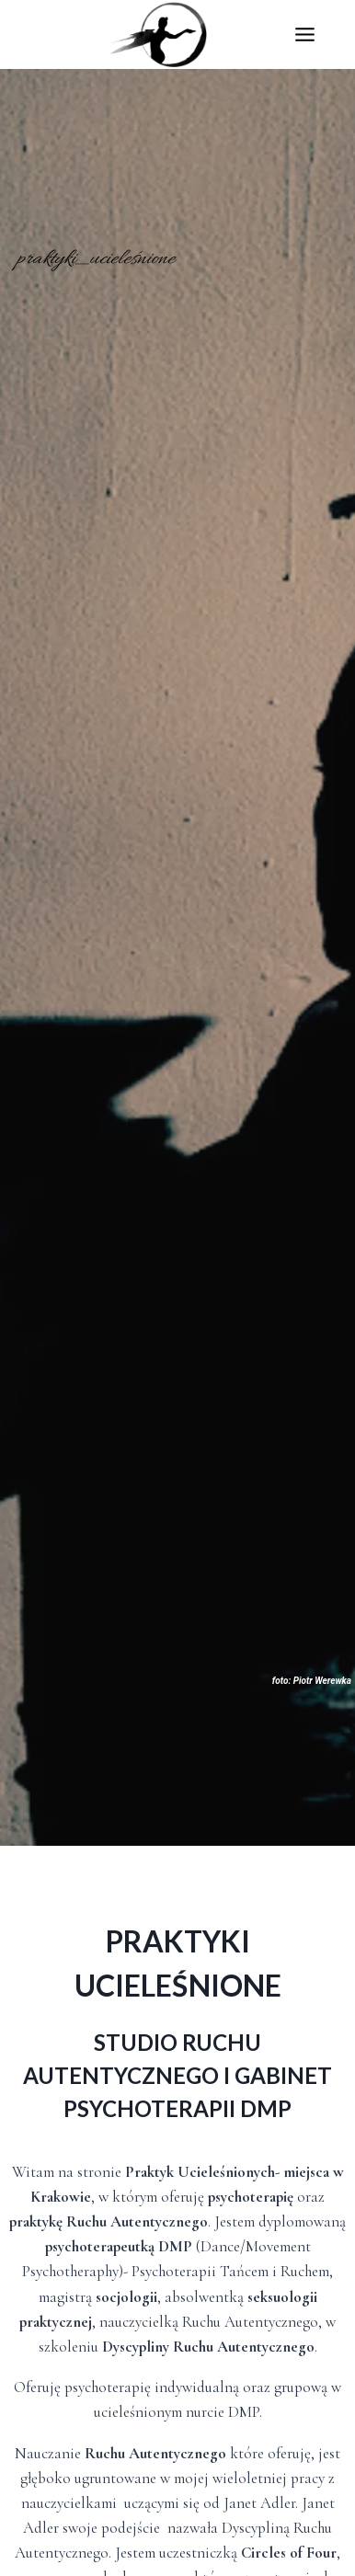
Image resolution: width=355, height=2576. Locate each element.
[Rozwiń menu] (324, 34)
